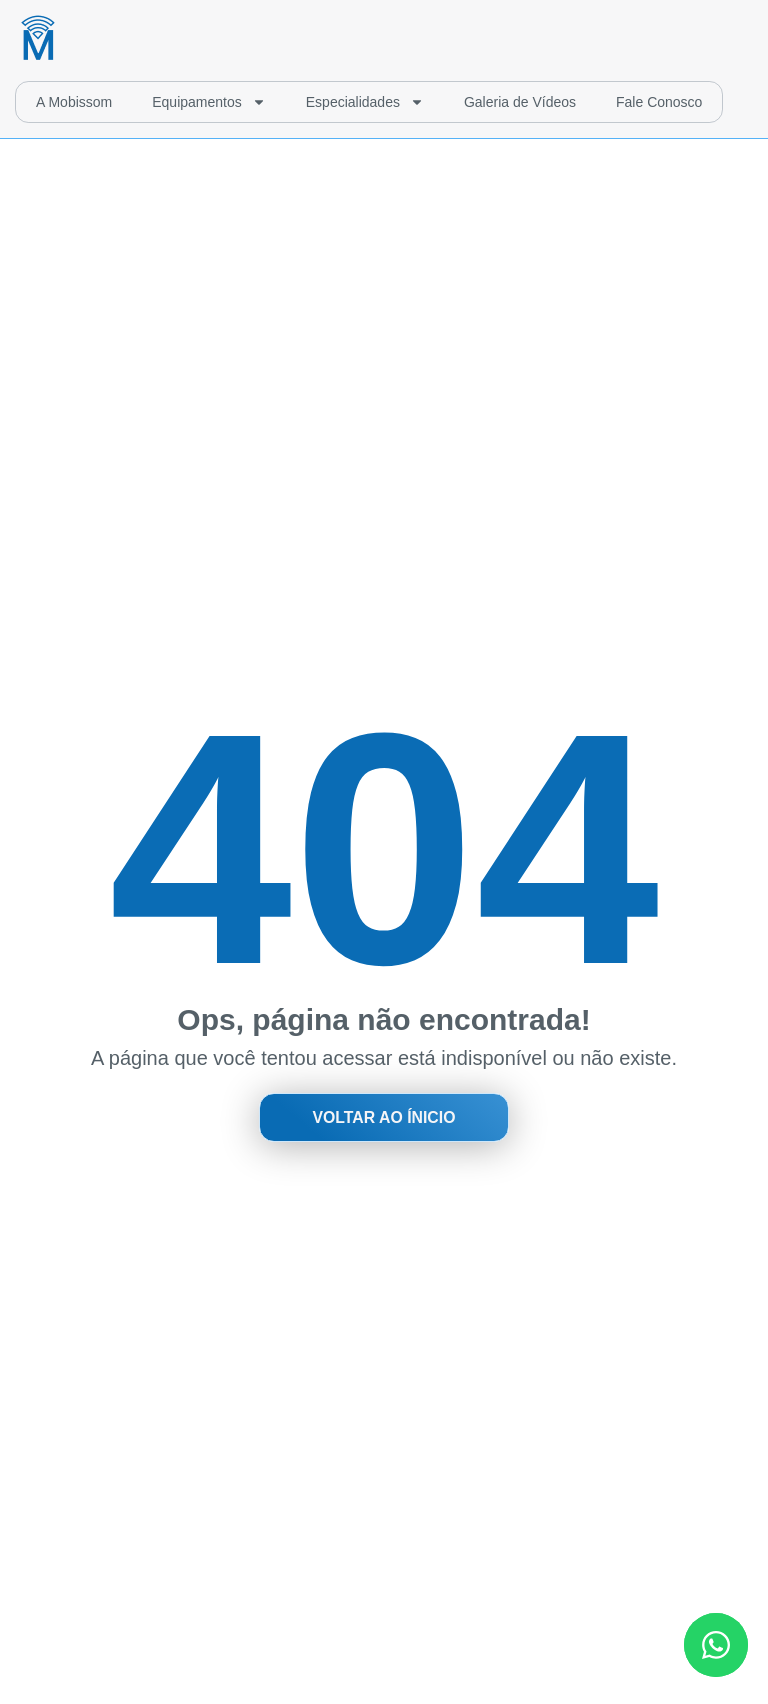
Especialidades (365, 102)
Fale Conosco (659, 102)
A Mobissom (74, 102)
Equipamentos (209, 102)
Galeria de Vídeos (520, 102)
